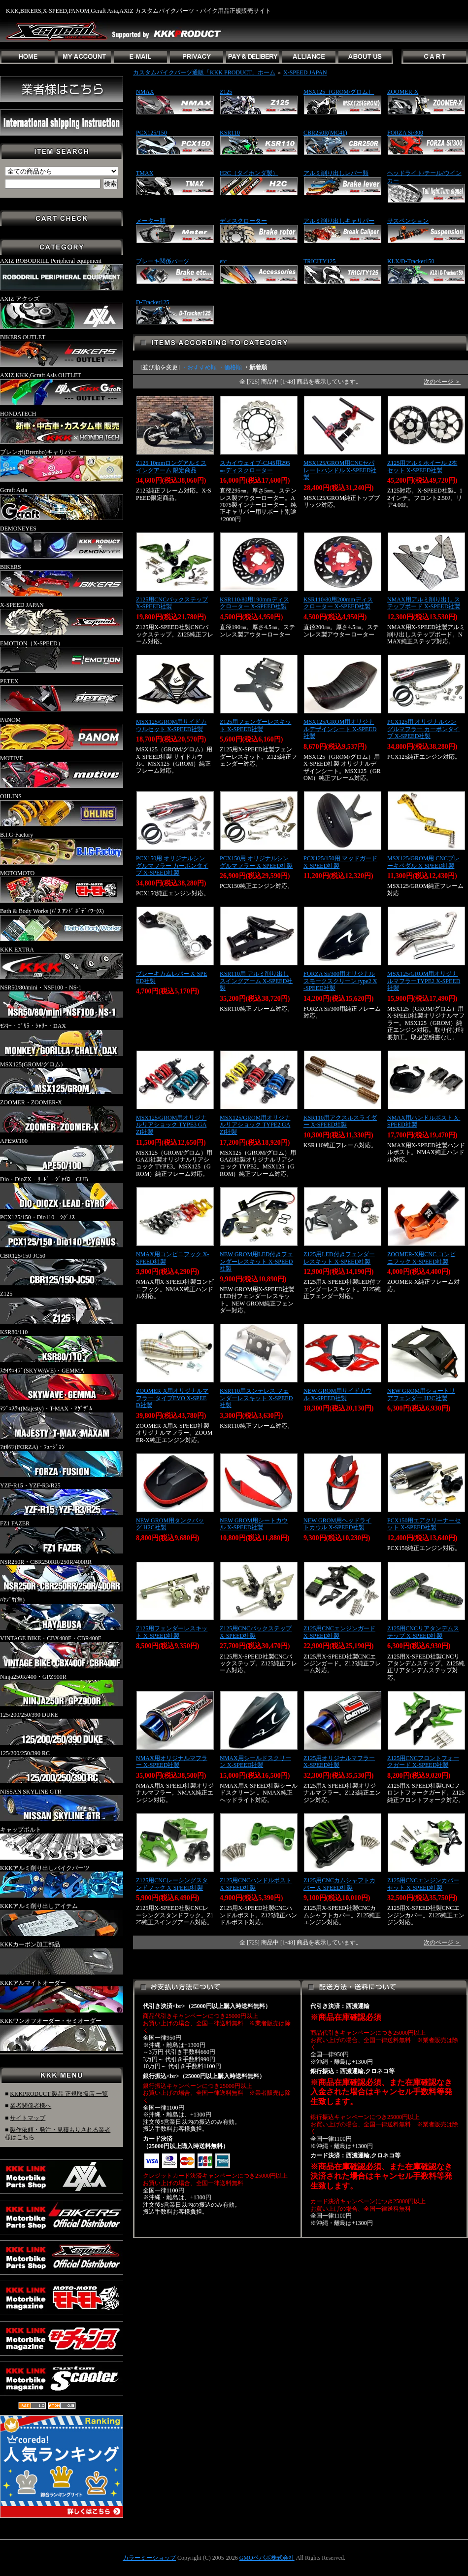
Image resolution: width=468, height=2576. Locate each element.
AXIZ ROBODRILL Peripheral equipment (61, 274)
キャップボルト (61, 1843)
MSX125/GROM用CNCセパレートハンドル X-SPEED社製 (339, 470)
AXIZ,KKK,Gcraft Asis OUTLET (61, 388)
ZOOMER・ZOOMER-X (61, 1115)
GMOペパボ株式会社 (267, 2557)
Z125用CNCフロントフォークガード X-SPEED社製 (423, 1762)
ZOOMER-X (402, 91)
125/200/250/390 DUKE (61, 1728)
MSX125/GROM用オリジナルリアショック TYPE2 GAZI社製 (255, 1124)
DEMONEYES (61, 542)
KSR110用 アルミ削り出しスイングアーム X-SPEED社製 (256, 980)
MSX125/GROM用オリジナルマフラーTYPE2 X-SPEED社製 (423, 980)
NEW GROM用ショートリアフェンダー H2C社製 (421, 1394)
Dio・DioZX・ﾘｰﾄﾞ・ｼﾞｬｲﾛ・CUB (61, 1192)
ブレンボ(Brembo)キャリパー (61, 465)
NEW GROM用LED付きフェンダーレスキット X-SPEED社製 (256, 1261)
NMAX (145, 91)
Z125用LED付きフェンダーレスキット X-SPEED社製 (339, 1258)
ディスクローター (243, 220)
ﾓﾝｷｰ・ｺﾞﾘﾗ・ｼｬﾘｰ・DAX (61, 1039)
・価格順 (230, 367)
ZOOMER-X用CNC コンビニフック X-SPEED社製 (421, 1258)
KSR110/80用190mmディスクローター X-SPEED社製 (254, 603)
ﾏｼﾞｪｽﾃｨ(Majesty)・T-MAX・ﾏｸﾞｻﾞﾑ (61, 1422)
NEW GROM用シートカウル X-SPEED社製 (254, 1524)
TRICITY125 (319, 261)
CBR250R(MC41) (325, 132)
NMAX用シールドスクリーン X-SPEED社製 (255, 1762)
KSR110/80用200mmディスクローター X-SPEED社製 (338, 603)
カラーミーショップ (149, 2557)
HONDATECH (61, 427)
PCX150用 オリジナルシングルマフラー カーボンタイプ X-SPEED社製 (172, 865)
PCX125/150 (151, 132)
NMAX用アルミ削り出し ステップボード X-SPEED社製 (423, 603)
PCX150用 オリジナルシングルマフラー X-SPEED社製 (256, 862)
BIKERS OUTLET (61, 350)
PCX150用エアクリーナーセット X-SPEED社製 (424, 1524)
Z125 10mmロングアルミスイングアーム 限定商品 (171, 466)
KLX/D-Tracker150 (411, 261)
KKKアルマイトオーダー (61, 1996)
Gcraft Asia (61, 503)
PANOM (61, 733)
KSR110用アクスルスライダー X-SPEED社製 (340, 1121)
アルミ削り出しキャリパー (338, 220)
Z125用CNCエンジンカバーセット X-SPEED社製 (423, 1884)
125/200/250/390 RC (61, 1766)
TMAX (144, 173)
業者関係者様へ (30, 2105)
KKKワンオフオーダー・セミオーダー (61, 2034)
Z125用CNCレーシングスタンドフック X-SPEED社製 (172, 1884)
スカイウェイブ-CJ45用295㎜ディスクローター (255, 466)
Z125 (61, 1307)
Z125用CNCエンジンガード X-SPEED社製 (339, 1632)
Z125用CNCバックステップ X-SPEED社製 (172, 603)
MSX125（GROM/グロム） (338, 91)
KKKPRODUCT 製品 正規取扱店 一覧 (59, 2093)
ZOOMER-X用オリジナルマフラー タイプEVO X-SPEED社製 (172, 1398)
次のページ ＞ (442, 381)
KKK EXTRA (61, 963)
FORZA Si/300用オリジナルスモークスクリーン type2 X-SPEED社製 (340, 980)
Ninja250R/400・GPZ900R (61, 1690)
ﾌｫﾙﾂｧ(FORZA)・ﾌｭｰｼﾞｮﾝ (61, 1460)
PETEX (61, 694)
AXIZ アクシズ (61, 312)
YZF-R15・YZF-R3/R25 (61, 1499)
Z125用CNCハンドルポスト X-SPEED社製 (256, 1884)
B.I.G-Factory (61, 848)
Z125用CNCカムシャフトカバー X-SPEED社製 (339, 1884)
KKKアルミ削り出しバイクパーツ (61, 1881)
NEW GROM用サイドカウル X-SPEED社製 (337, 1394)
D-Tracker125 (152, 302)
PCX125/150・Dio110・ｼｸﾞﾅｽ (61, 1230)
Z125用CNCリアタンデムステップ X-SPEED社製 (423, 1632)
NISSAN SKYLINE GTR (61, 1805)
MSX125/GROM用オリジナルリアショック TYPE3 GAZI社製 (171, 1124)
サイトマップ (27, 2118)
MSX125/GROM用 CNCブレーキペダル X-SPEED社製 (423, 862)
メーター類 (151, 220)
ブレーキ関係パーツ (162, 261)
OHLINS (61, 809)
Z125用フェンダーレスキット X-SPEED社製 (255, 725)
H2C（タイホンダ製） (249, 173)
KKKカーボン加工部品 (61, 1958)
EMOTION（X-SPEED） (61, 656)
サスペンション (408, 220)
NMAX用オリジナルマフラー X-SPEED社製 (171, 1762)
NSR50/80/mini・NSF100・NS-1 (61, 1001)
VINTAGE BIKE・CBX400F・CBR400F (61, 1651)
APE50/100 (61, 1154)
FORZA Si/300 (405, 132)
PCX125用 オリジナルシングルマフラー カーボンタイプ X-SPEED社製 (423, 729)
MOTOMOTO (61, 886)
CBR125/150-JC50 (61, 1269)
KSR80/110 (61, 1345)
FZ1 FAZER (61, 1536)
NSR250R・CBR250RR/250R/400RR (61, 1575)
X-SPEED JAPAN (61, 618)
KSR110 (230, 132)
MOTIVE (61, 771)
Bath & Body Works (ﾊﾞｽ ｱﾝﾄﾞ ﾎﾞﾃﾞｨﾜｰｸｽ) (61, 924)
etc (223, 261)
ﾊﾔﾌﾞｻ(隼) (61, 1613)
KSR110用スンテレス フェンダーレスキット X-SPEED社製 (256, 1398)
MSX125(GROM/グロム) (61, 1077)
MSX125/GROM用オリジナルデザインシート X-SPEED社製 (339, 729)
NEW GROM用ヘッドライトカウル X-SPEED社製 (337, 1524)
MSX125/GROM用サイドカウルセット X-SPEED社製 (171, 725)
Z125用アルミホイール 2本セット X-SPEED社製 (422, 466)
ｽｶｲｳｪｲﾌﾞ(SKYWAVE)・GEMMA (61, 1384)
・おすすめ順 (199, 367)
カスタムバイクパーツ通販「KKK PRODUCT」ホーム (204, 72)
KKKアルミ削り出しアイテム (61, 1919)
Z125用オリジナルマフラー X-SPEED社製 (339, 1762)
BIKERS (61, 580)
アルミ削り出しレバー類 (335, 173)
